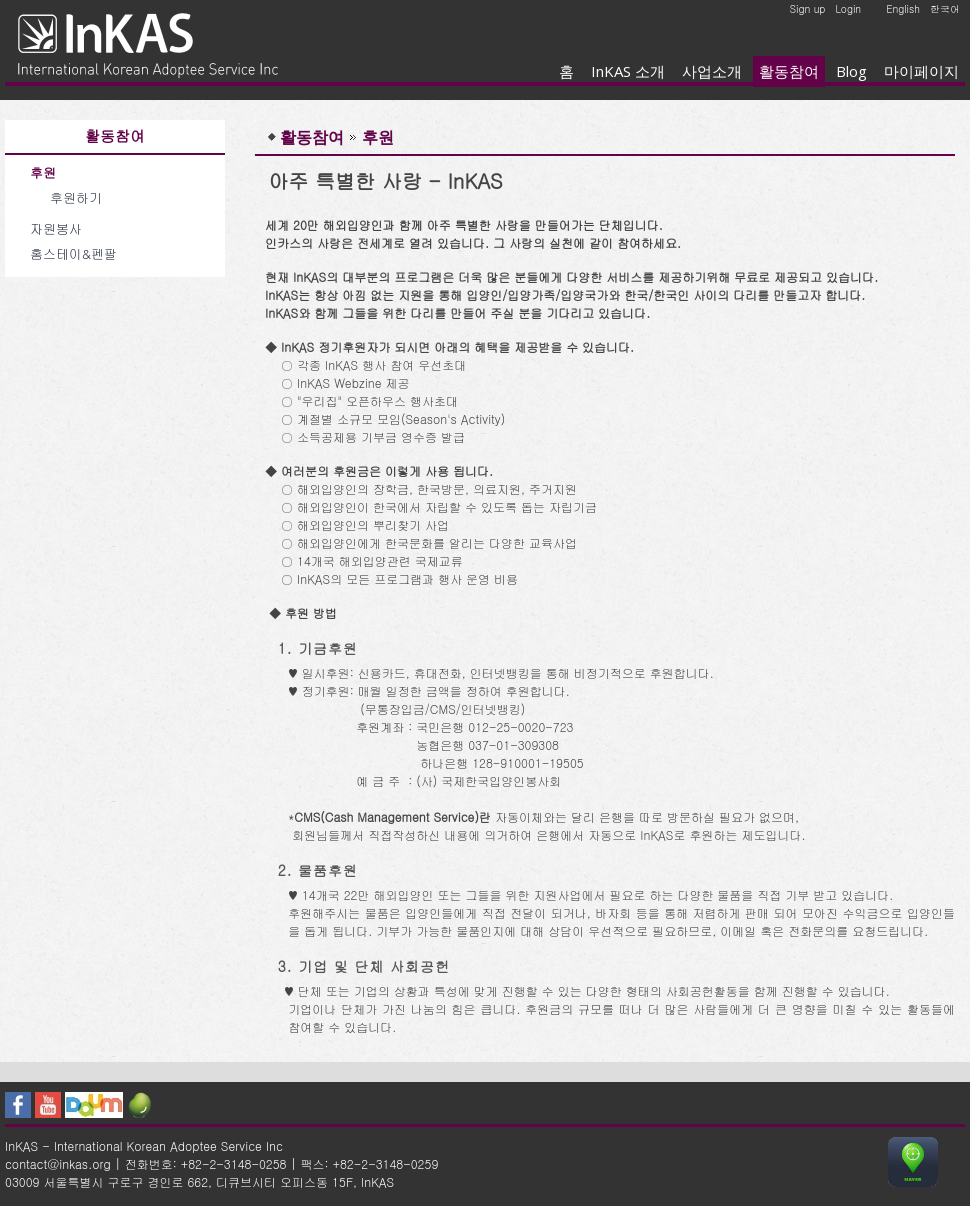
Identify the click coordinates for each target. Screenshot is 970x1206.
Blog (851, 71)
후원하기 (76, 197)
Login (848, 9)
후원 (43, 172)
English (903, 9)
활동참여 (789, 71)
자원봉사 (56, 228)
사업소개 (712, 71)
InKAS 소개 (628, 71)
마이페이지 (921, 71)
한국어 (945, 9)
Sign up (808, 9)
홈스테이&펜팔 (73, 253)
